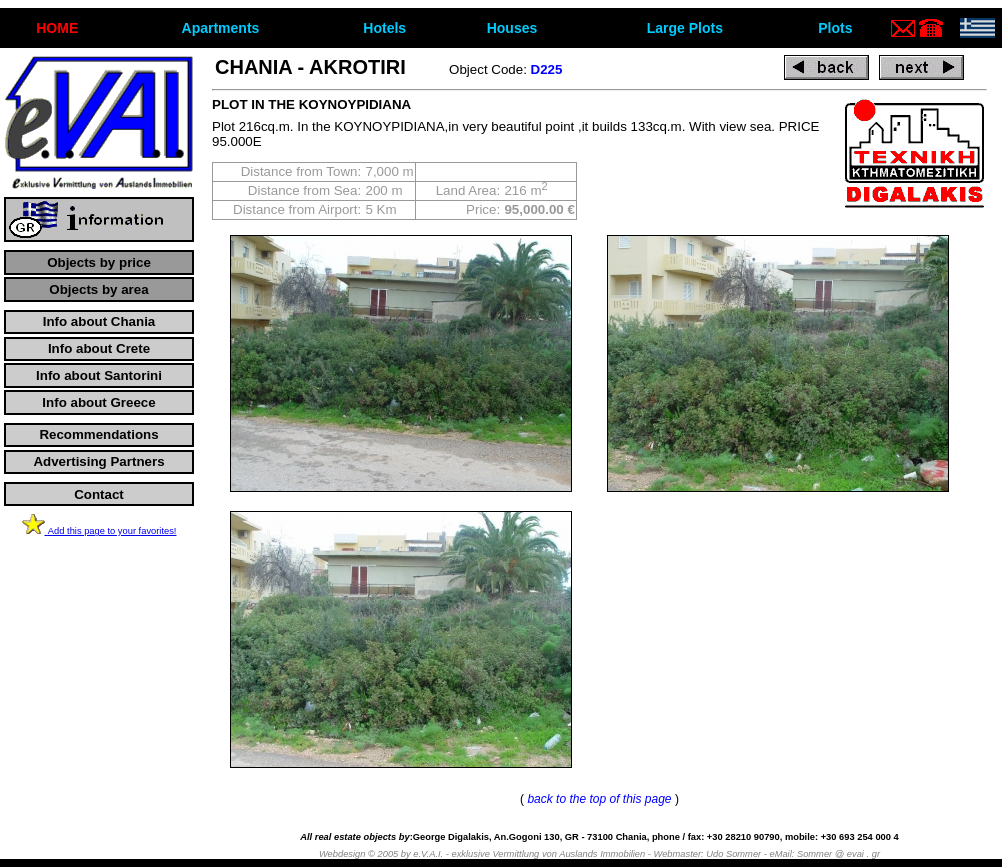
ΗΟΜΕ (57, 28)
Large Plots (685, 28)
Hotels (384, 28)
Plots (835, 28)
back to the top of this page (599, 799)
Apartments (221, 28)
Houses (512, 28)
